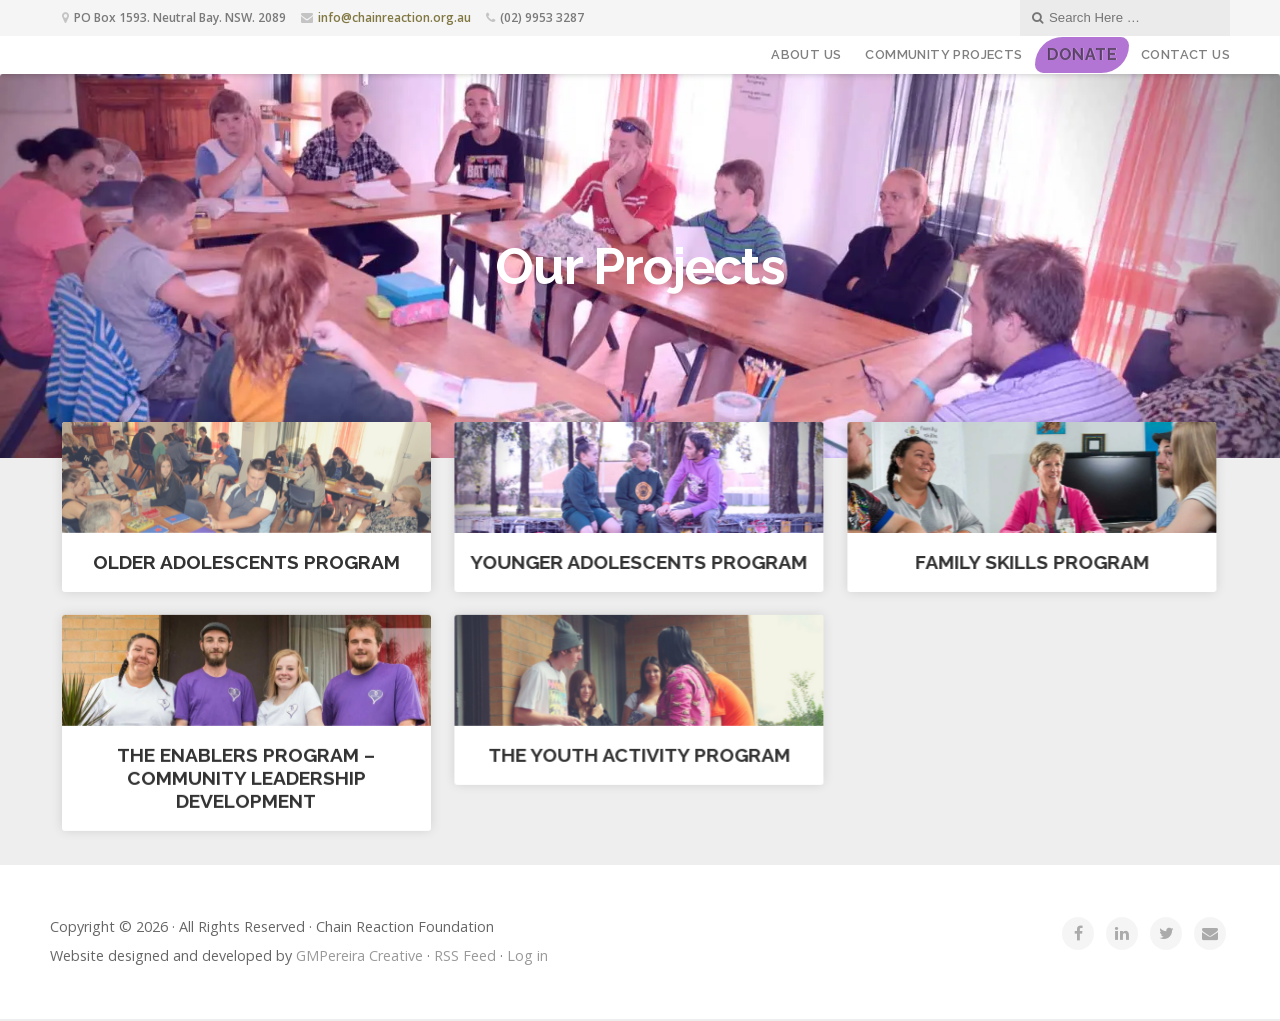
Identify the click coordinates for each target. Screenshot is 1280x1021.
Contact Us (1185, 54)
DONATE (1082, 54)
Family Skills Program (1031, 562)
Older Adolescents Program (246, 562)
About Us (806, 54)
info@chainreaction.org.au (394, 17)
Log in (527, 957)
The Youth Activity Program (638, 755)
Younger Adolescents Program (638, 562)
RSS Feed (465, 957)
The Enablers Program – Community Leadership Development (246, 778)
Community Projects (943, 54)
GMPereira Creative (359, 957)
